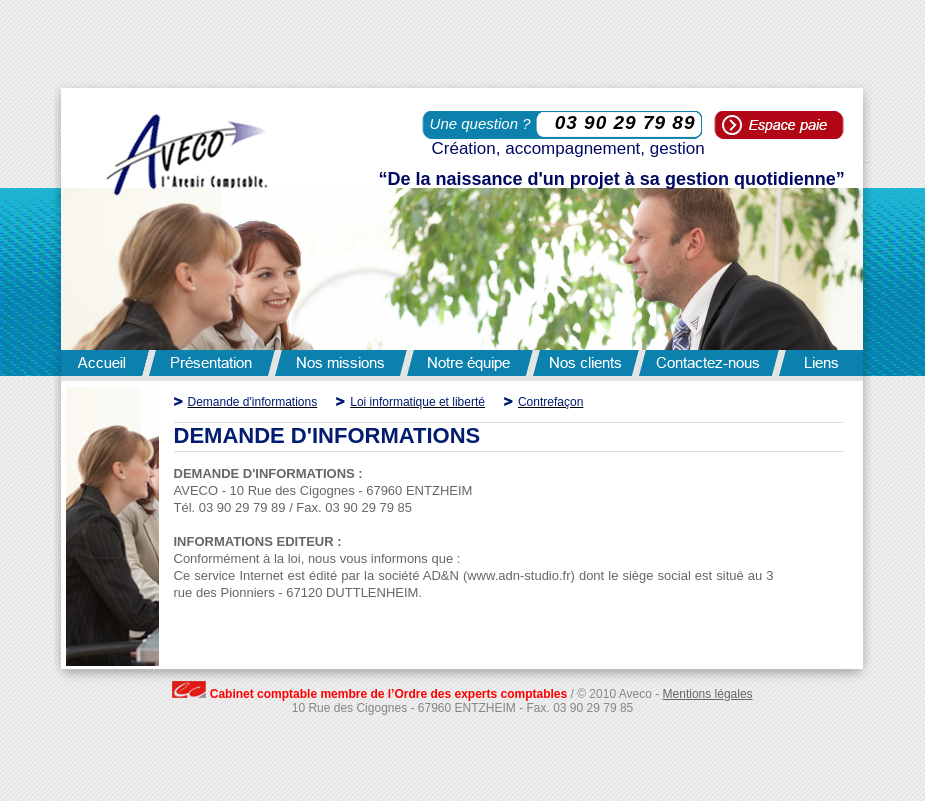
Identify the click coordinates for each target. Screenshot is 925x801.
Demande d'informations (253, 402)
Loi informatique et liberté (417, 402)
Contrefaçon (550, 402)
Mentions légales (708, 694)
